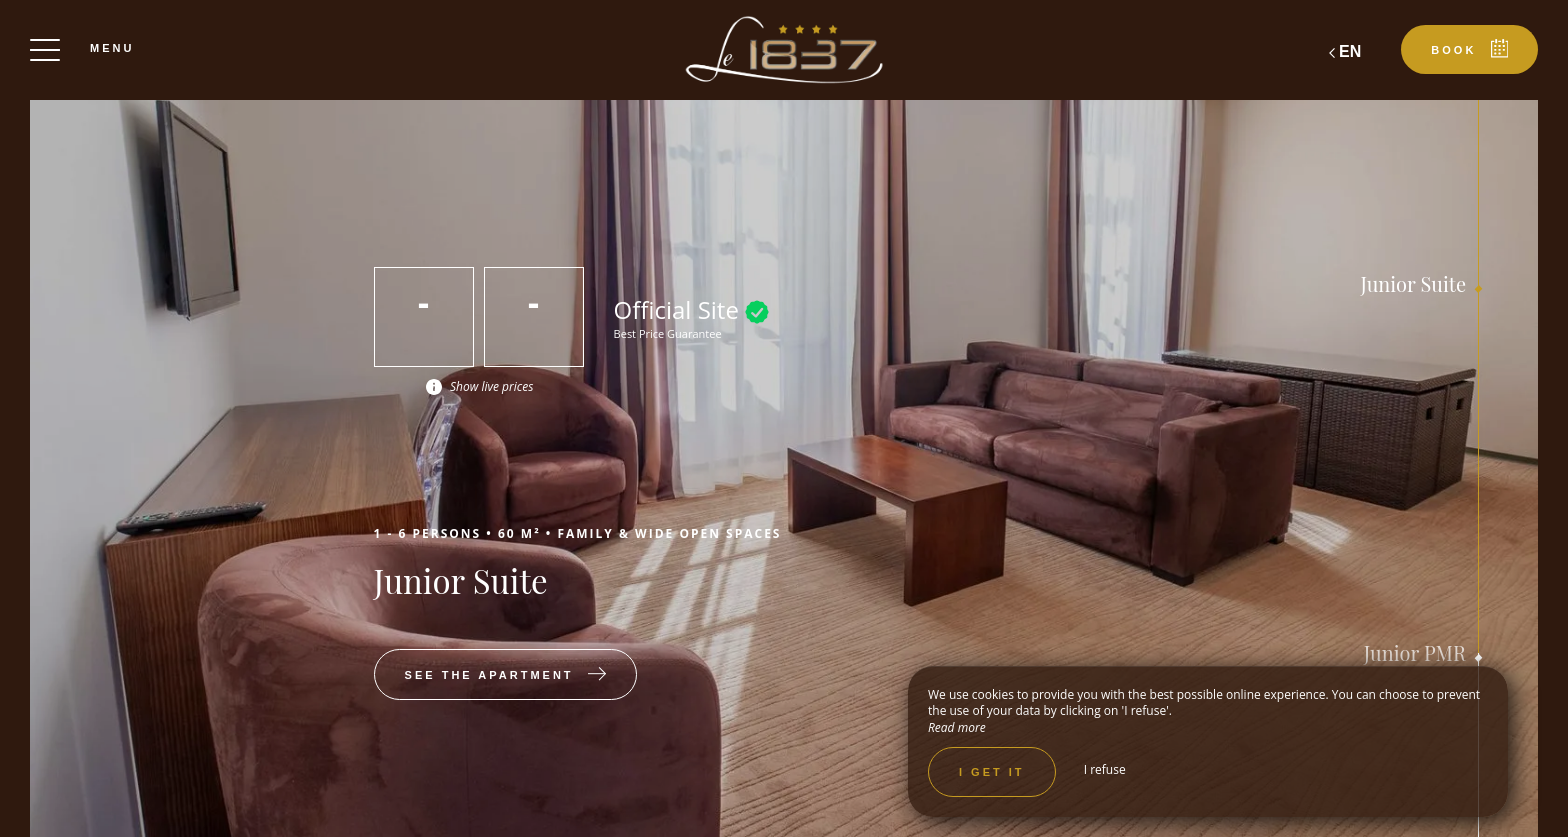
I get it (992, 772)
